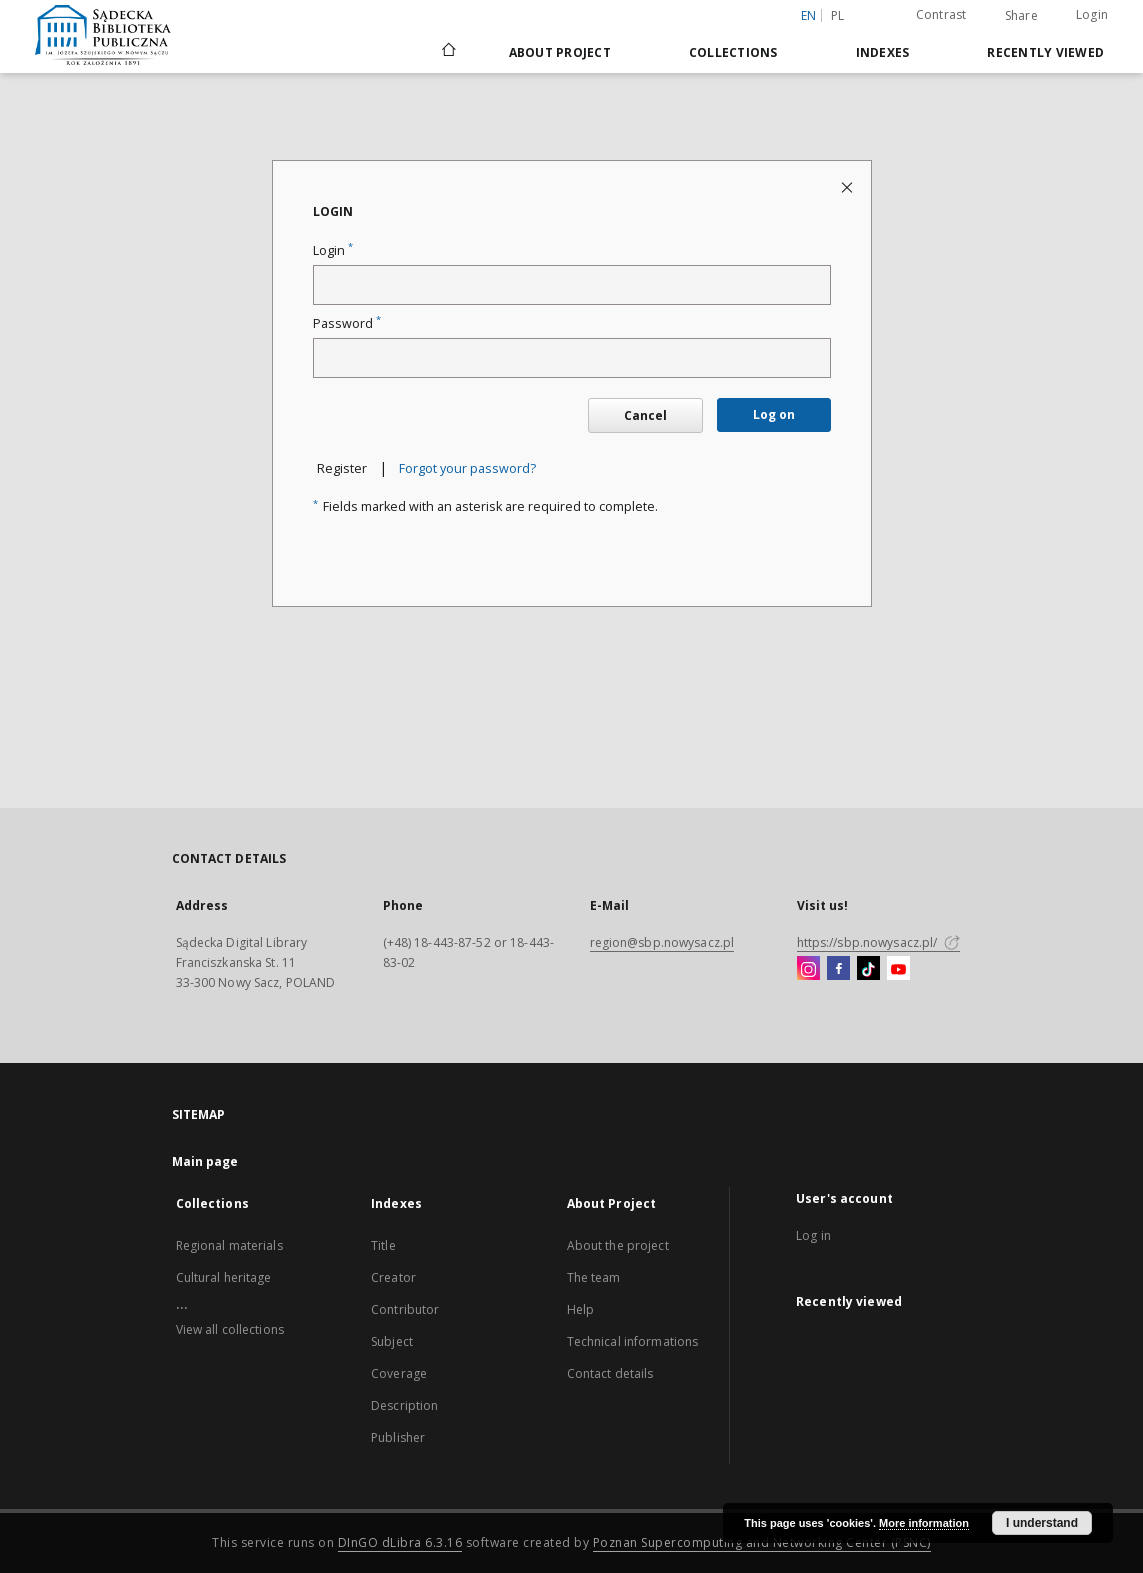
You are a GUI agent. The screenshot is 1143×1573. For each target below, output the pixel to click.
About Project (560, 52)
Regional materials (229, 1245)
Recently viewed (1045, 52)
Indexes (883, 52)
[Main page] (447, 52)
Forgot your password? (467, 468)
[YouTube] (898, 969)
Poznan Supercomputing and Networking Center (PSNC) (762, 1542)
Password (347, 323)
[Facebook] (838, 969)
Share (1021, 16)
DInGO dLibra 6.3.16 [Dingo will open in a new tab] (400, 1542)
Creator (393, 1277)
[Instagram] (808, 969)
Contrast (941, 14)
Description (404, 1405)
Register (342, 468)
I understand (1042, 1523)
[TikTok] (868, 969)
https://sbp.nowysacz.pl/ (878, 942)
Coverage (399, 1373)
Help (580, 1309)
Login (1092, 14)
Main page (205, 1161)
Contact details (610, 1373)
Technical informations (633, 1341)
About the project (618, 1245)
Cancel (645, 415)
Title (383, 1245)
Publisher (398, 1437)
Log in (813, 1235)
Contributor (405, 1309)
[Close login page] (848, 186)
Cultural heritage (224, 1277)
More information (924, 1523)
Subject (392, 1341)
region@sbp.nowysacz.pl (662, 942)
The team (594, 1277)
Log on (774, 414)
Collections (733, 52)
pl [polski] (838, 15)
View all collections (230, 1329)
